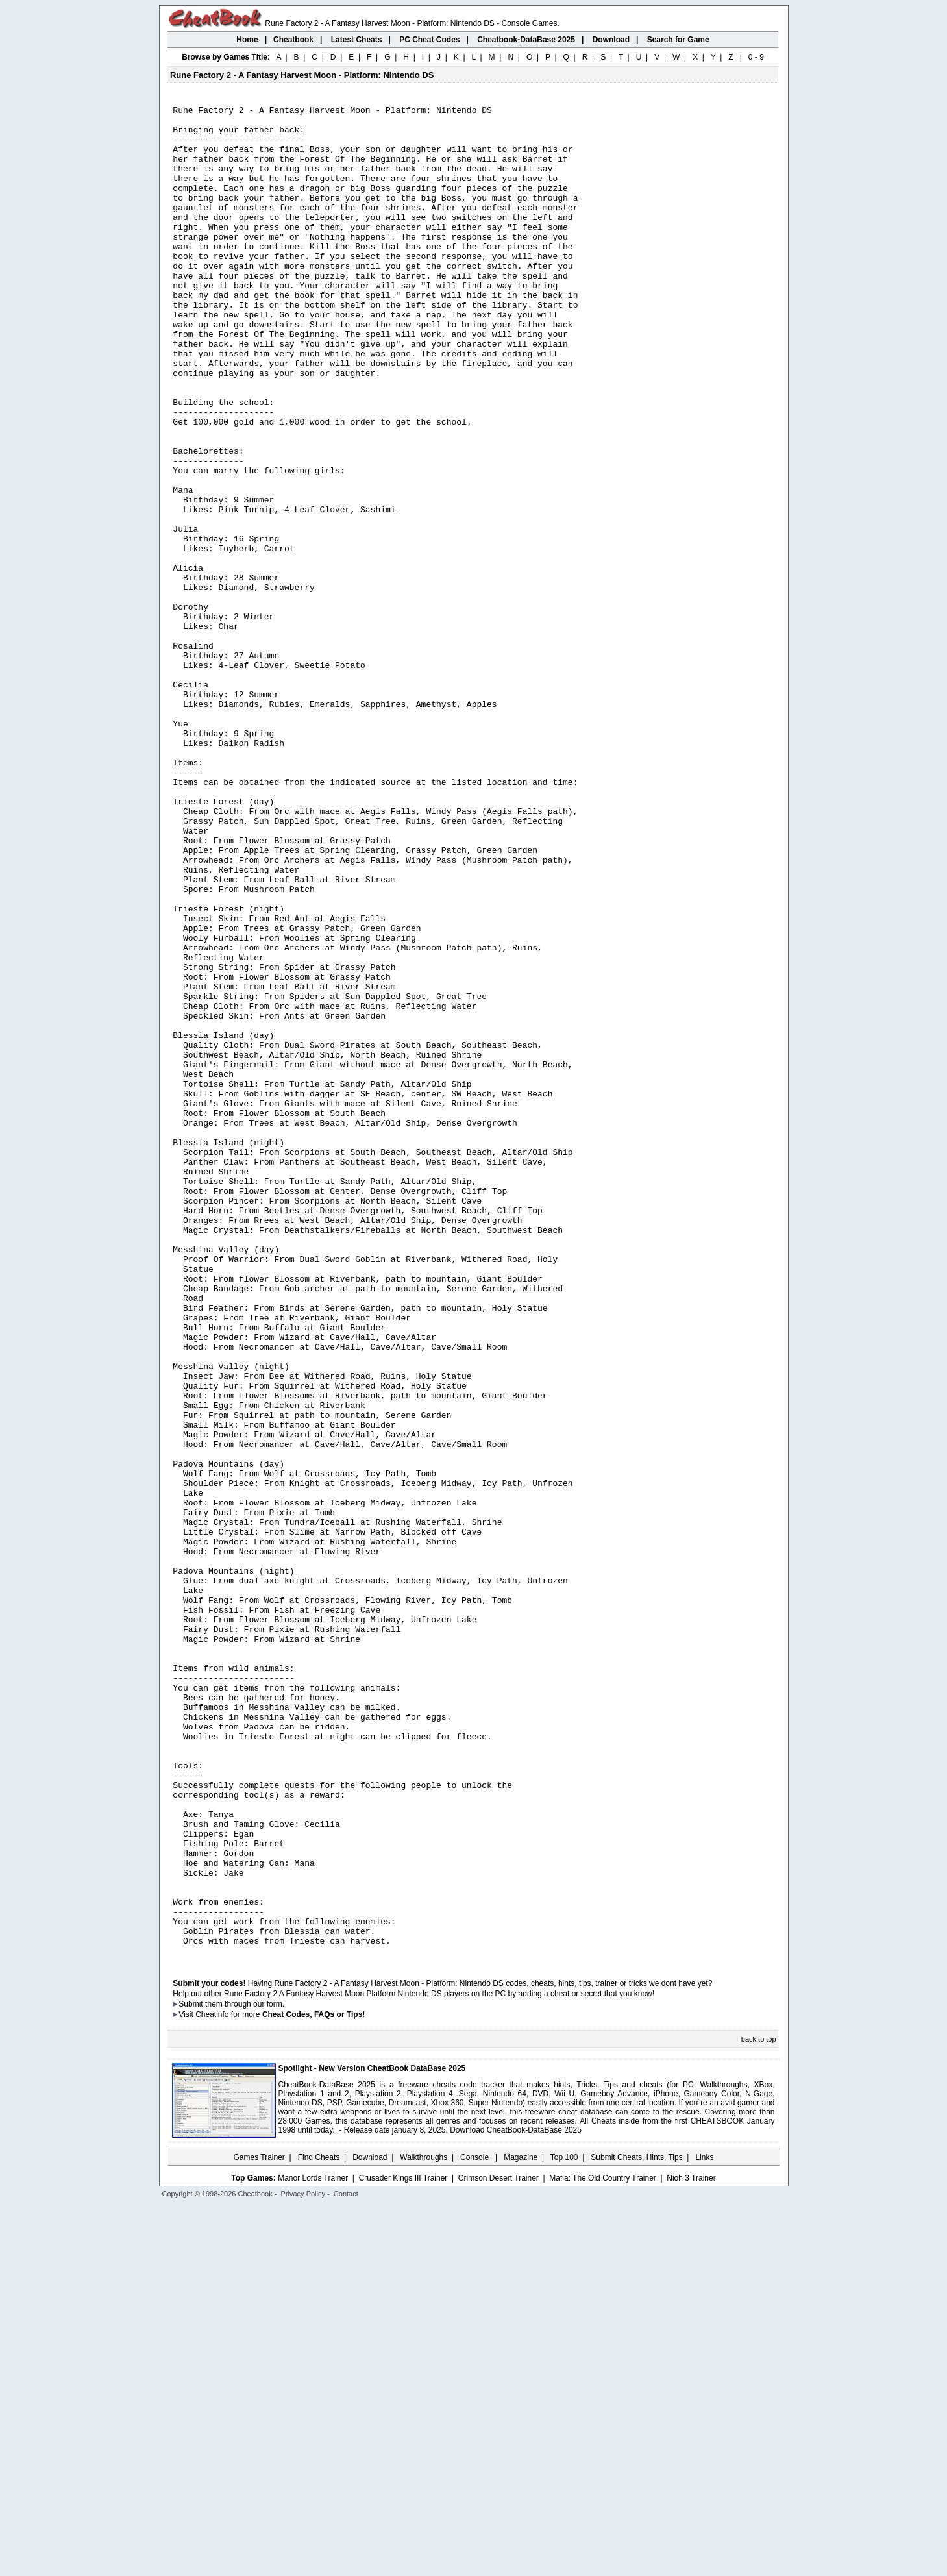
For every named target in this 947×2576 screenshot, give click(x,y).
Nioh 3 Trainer (691, 2548)
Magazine (520, 2527)
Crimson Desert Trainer (498, 2548)
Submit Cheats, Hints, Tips (636, 2527)
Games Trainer (258, 2527)
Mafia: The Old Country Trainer (602, 2548)
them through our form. (244, 2374)
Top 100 (564, 2527)
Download (369, 2527)
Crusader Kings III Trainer (403, 2548)
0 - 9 (756, 57)
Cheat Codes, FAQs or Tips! (313, 2384)
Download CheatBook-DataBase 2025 (516, 2500)
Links (705, 2527)
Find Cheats (319, 2527)
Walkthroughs (423, 2527)
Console (475, 2527)
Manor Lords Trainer (313, 2548)
